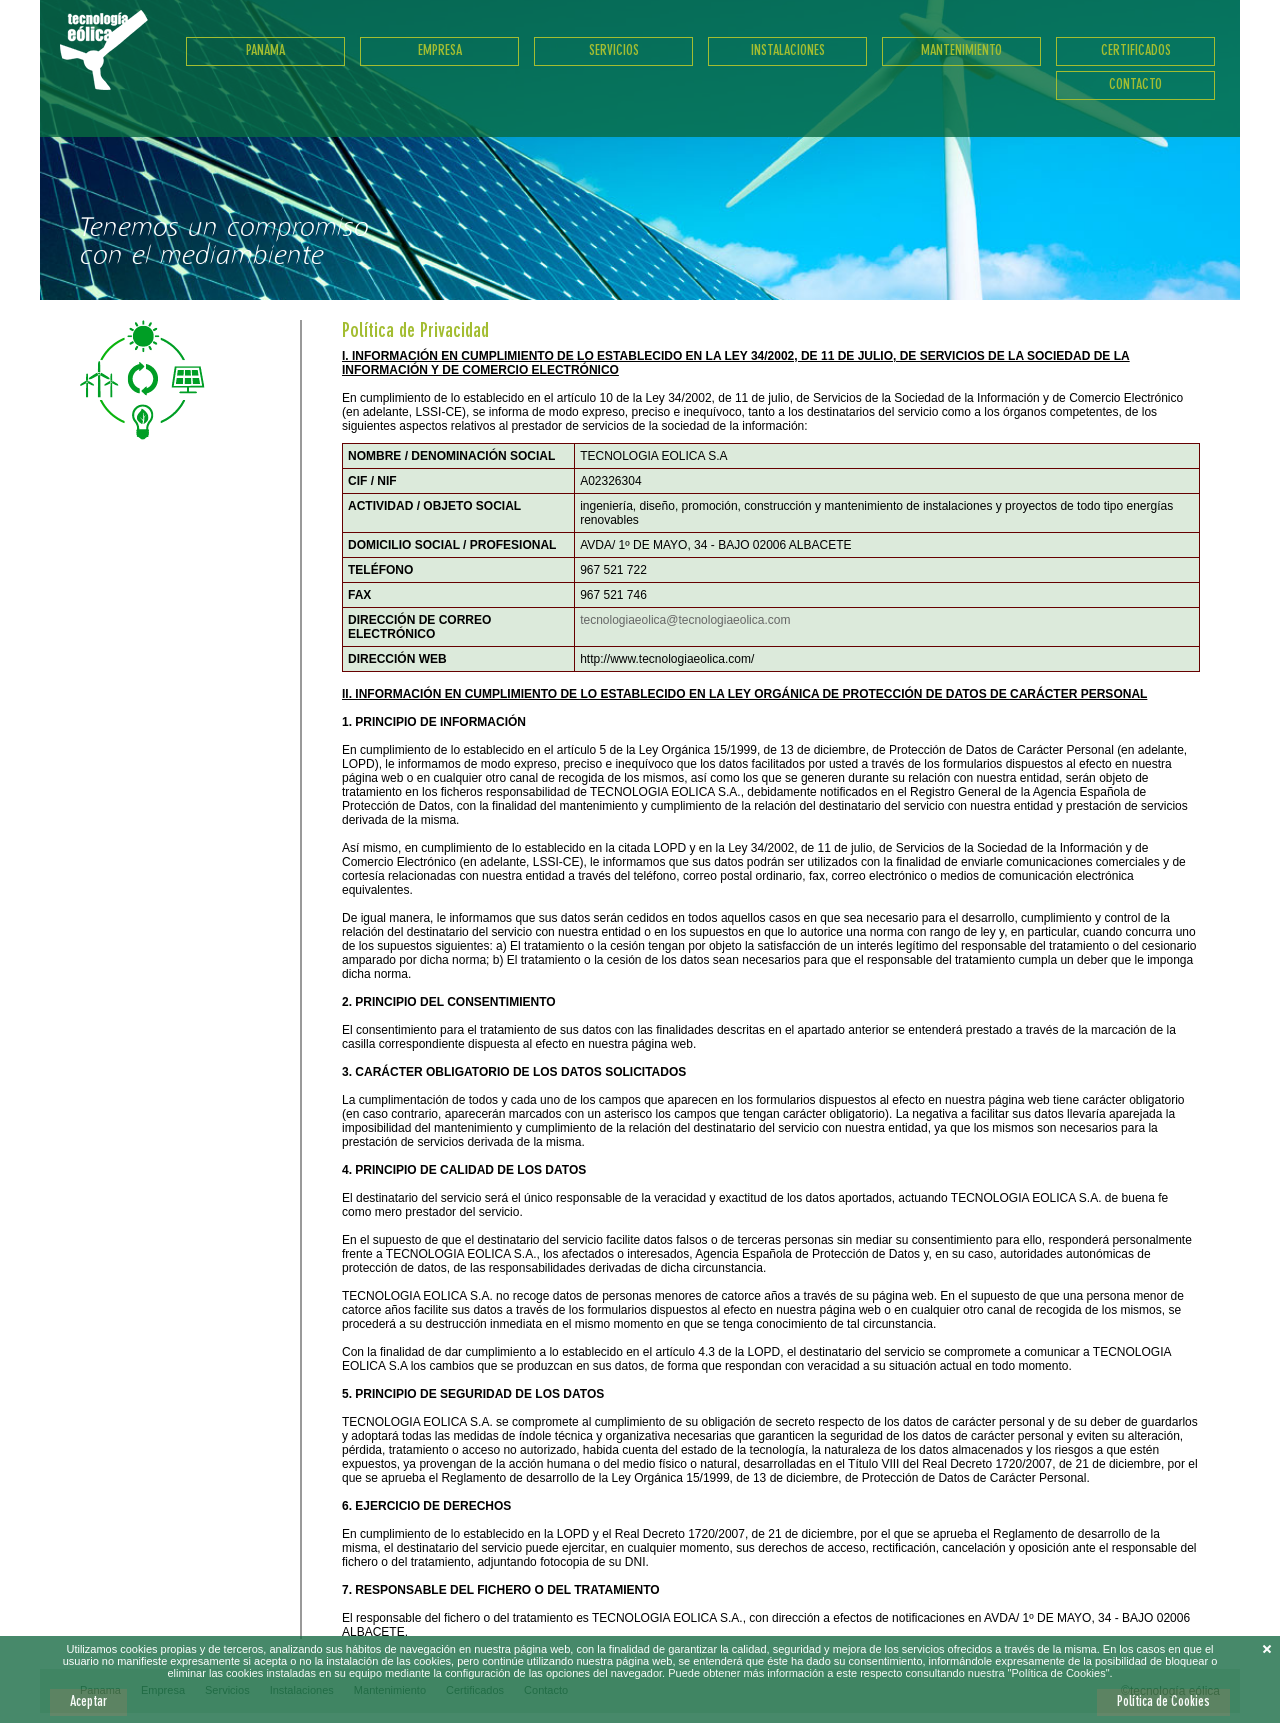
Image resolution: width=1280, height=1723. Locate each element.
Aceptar (88, 1702)
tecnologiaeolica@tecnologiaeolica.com (685, 620)
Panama (265, 51)
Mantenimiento (961, 51)
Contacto (1135, 85)
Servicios (614, 51)
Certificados (1136, 51)
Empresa (440, 51)
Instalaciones (788, 51)
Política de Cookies (1163, 1702)
